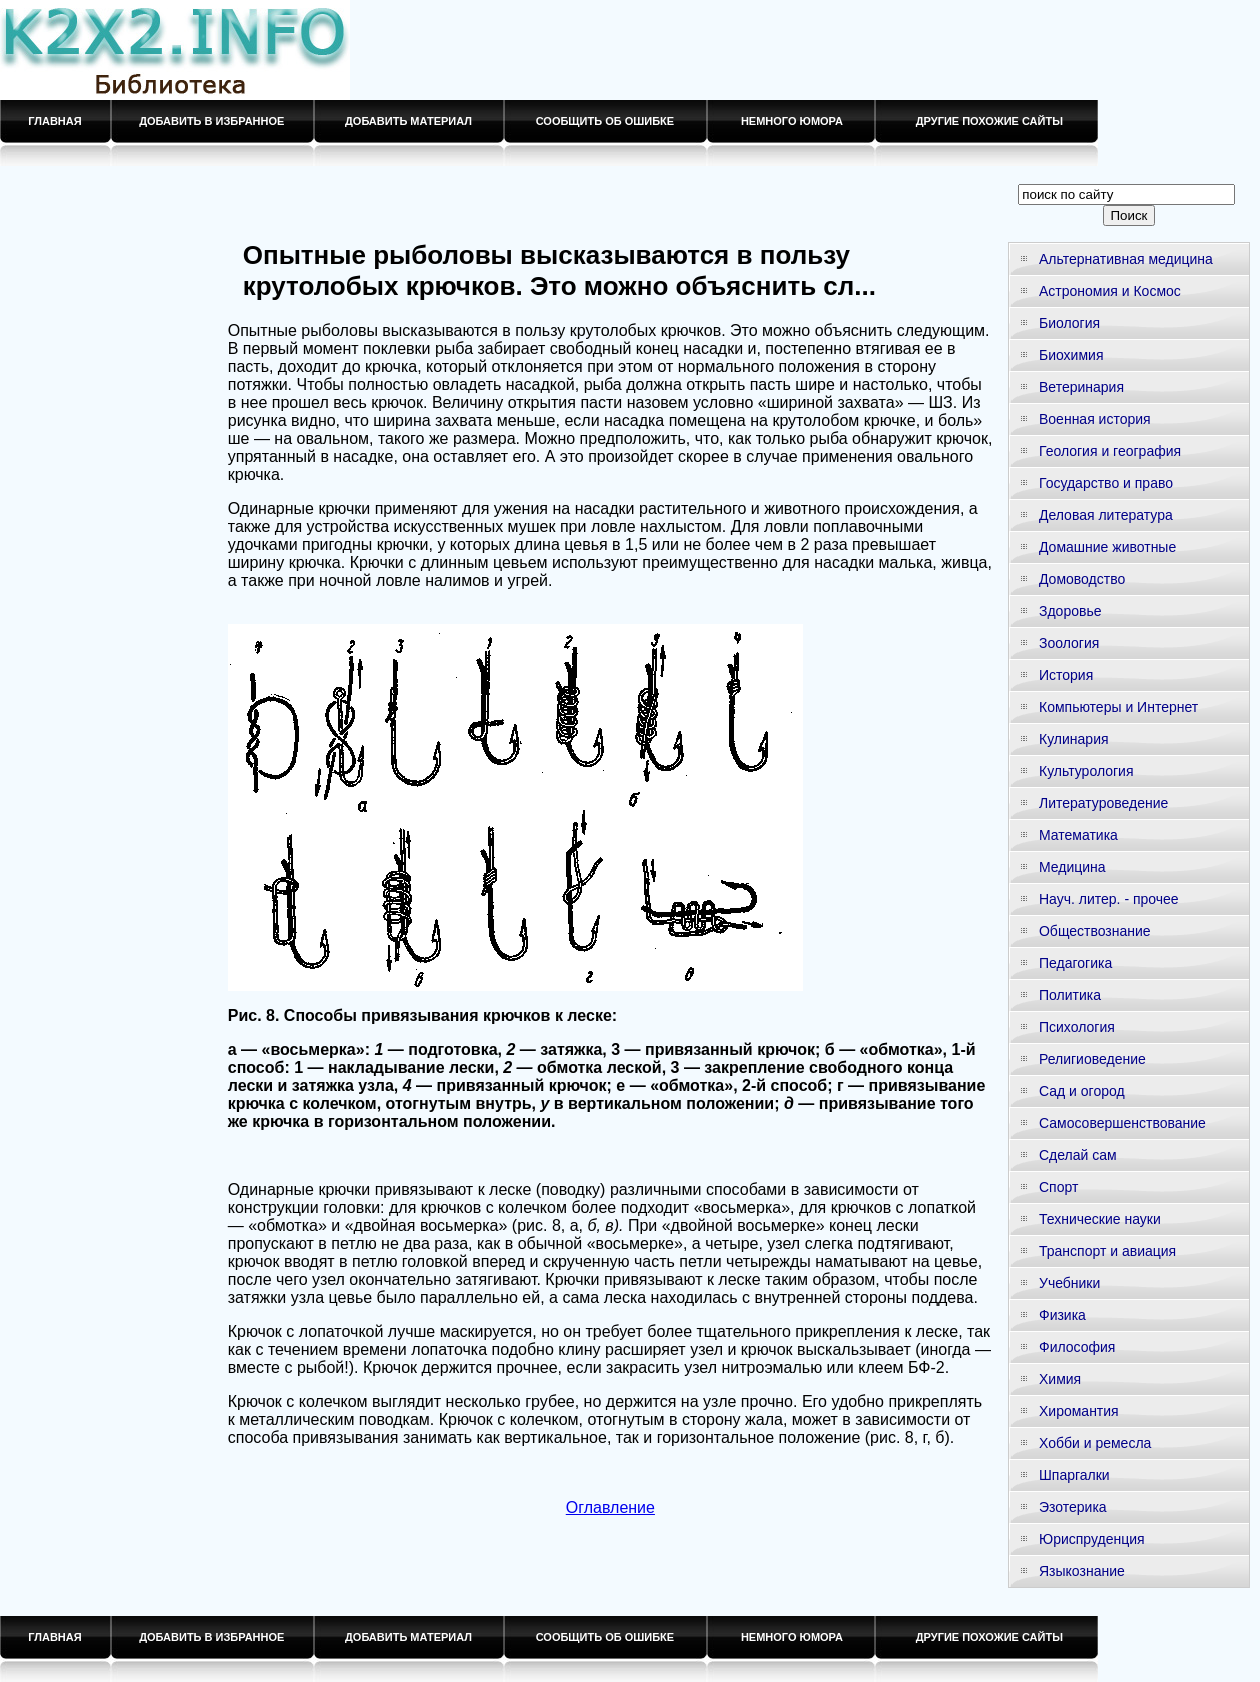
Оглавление (610, 1507)
